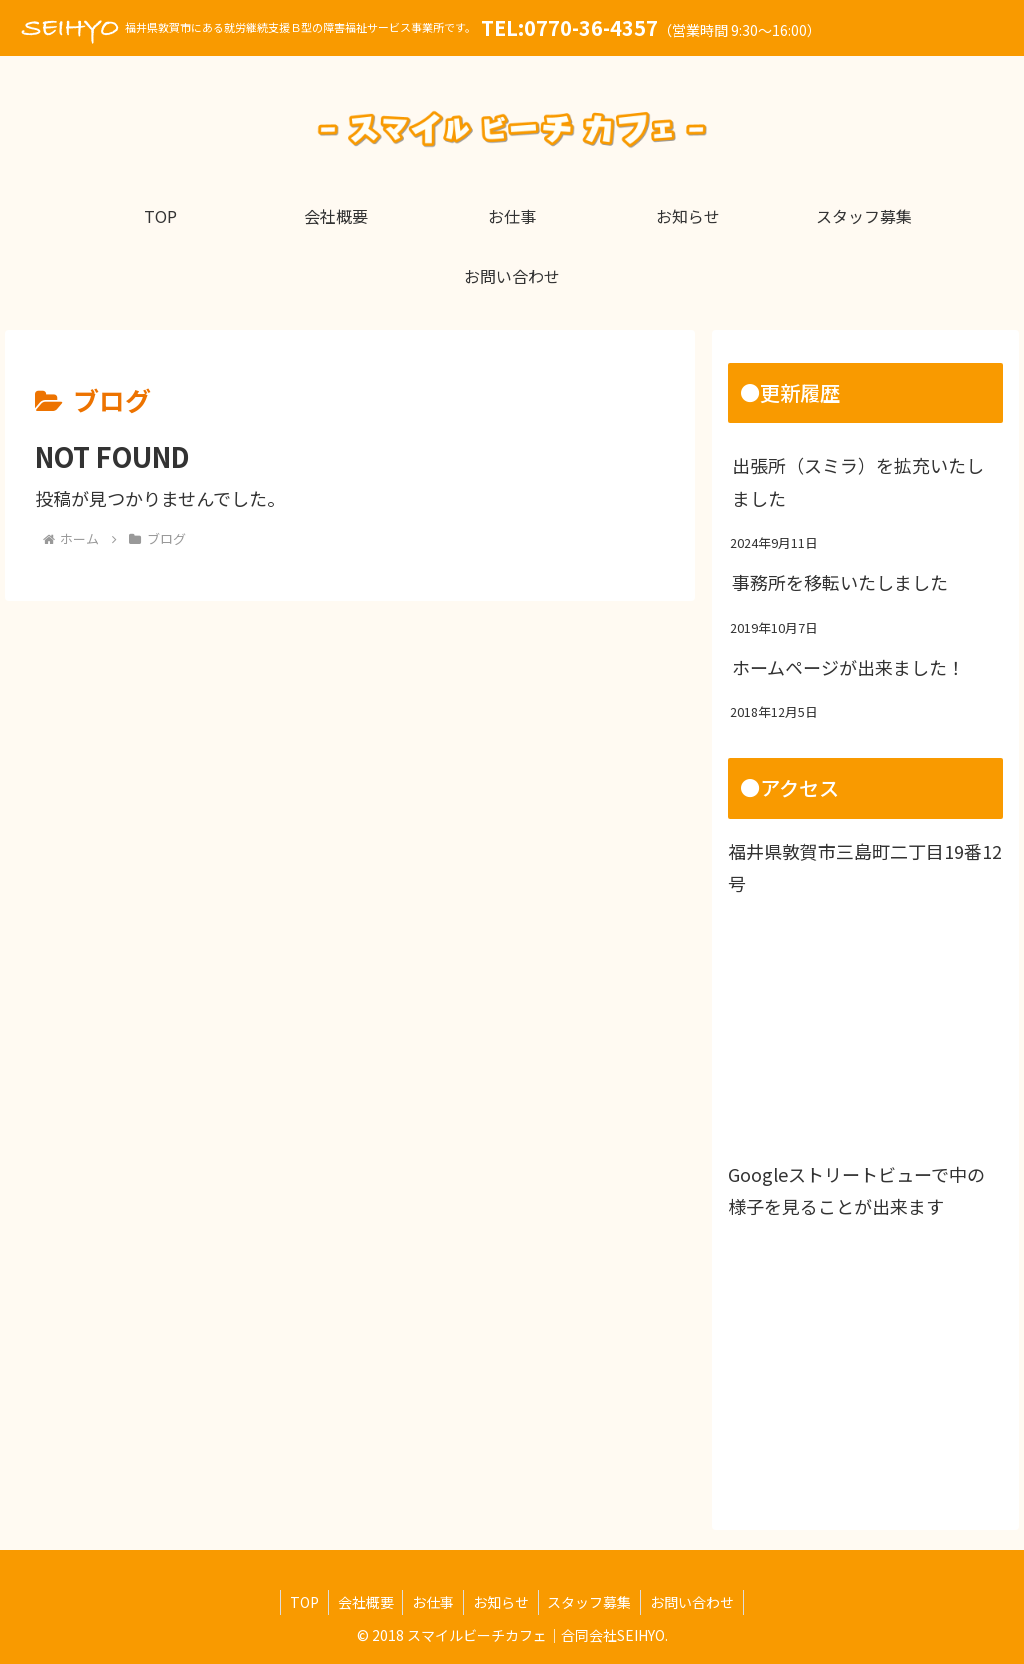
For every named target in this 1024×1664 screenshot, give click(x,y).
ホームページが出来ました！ (848, 667)
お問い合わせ (698, 1602)
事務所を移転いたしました (840, 582)
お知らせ (502, 1602)
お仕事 (432, 1602)
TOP (298, 1602)
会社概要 (362, 1602)
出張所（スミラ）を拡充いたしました (858, 481)
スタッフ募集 (593, 1602)
